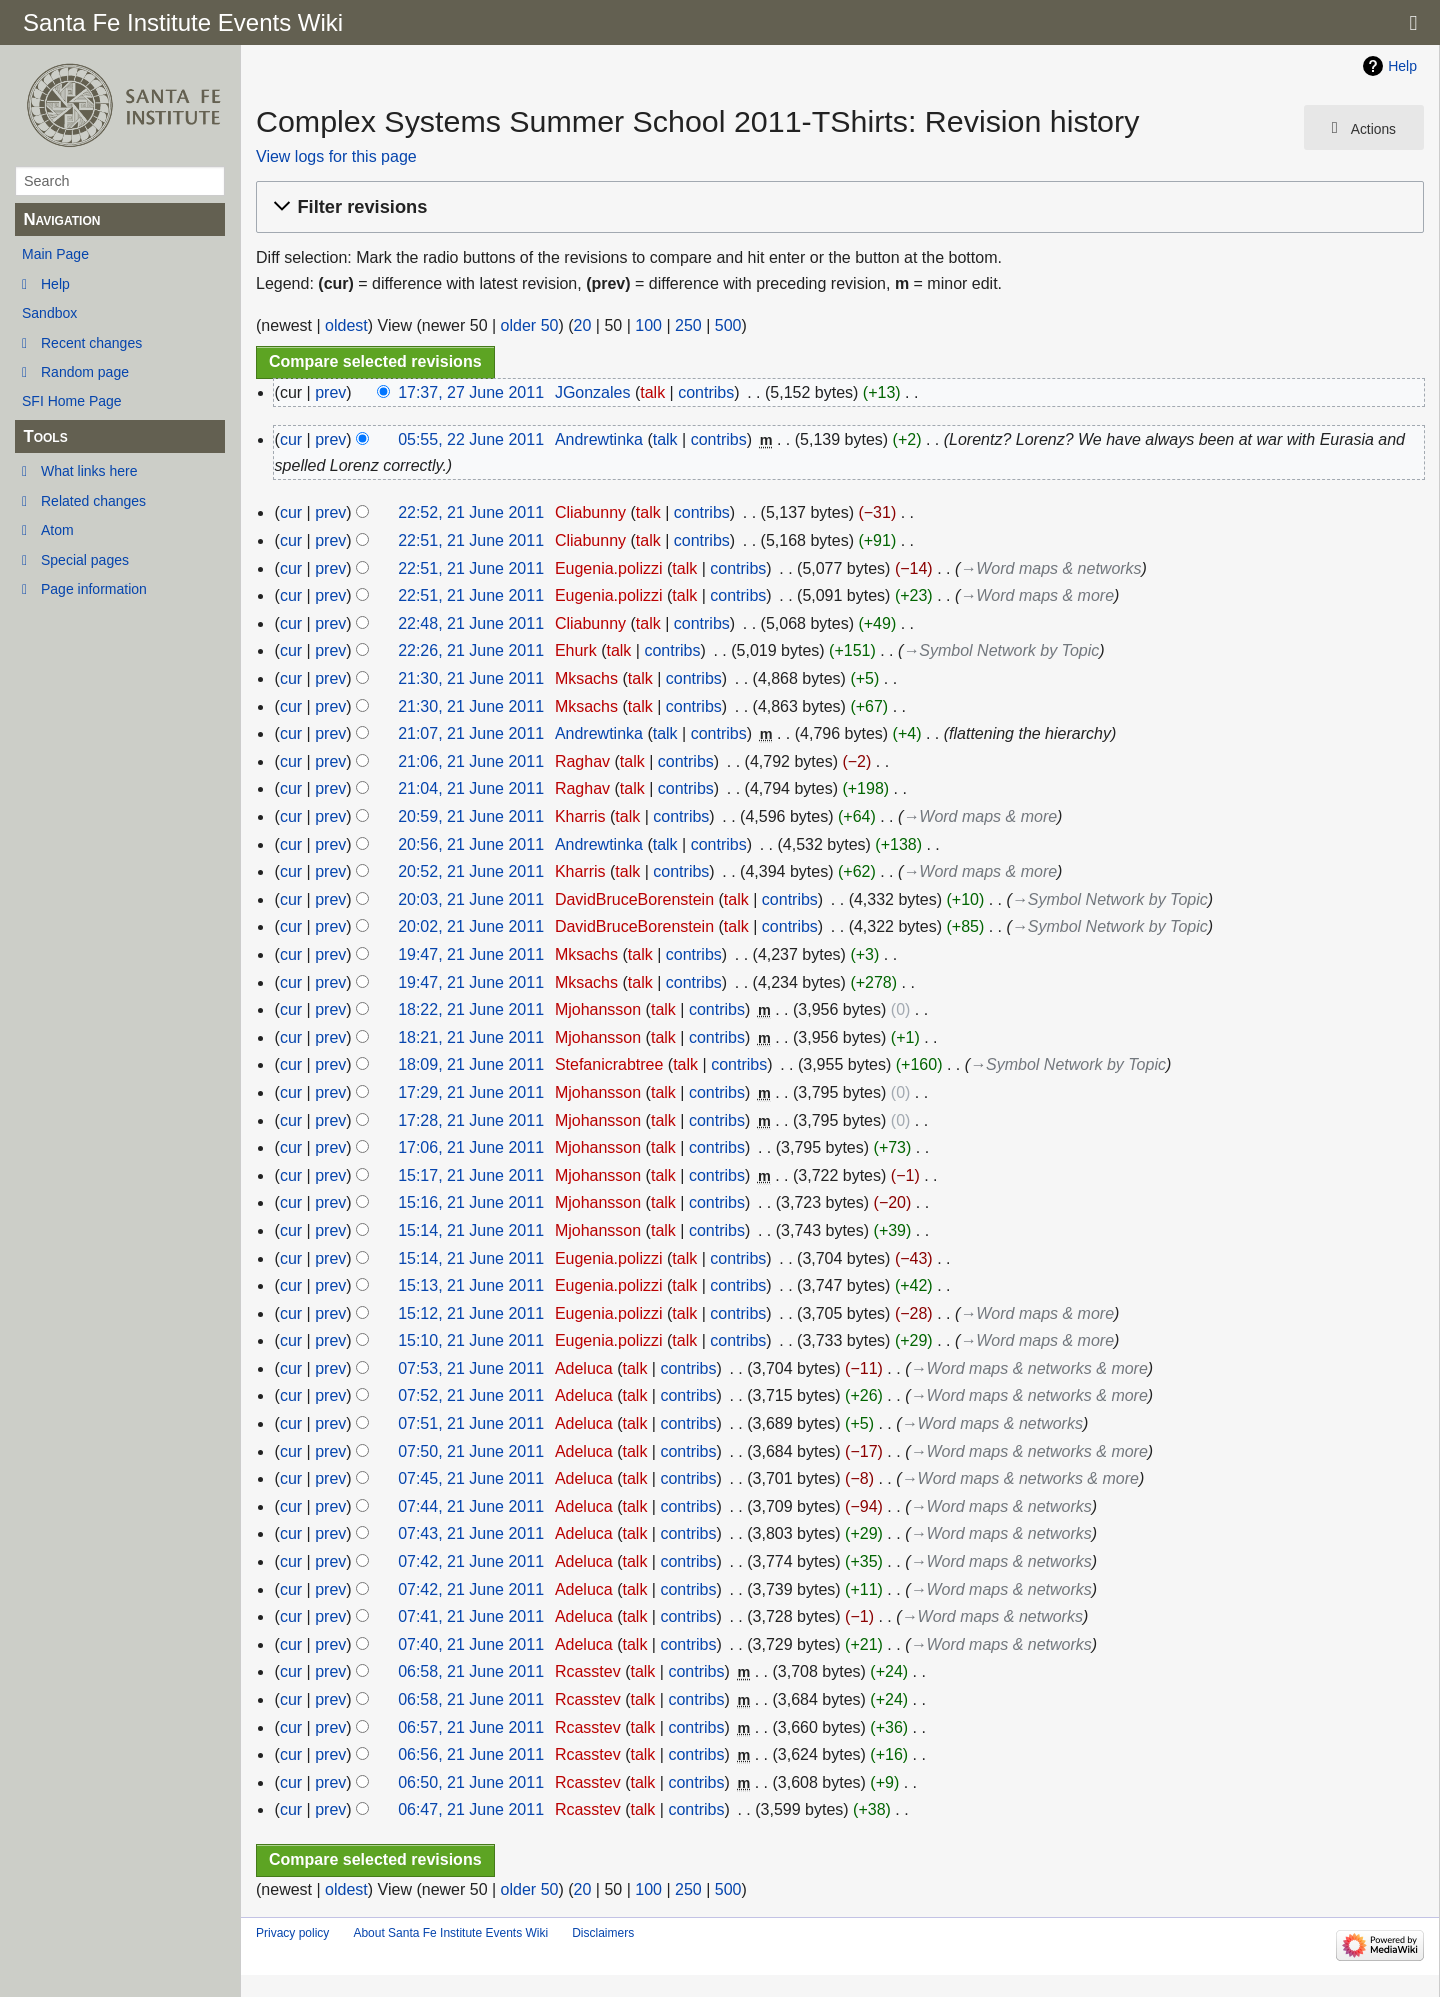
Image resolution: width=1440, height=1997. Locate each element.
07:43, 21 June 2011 (471, 1533)
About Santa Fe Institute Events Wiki (450, 1933)
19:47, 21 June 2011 (471, 954)
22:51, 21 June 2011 (471, 540)
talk (652, 392)
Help (55, 284)
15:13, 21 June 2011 (471, 1285)
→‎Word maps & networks (1050, 568)
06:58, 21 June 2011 (471, 1671)
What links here (89, 471)
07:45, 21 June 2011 (471, 1478)
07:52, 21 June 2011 (471, 1395)
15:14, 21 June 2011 (471, 1230)
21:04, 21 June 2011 (471, 788)
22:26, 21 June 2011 (471, 650)
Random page (85, 372)
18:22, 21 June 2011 (471, 1009)
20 (583, 325)
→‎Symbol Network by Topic (1001, 650)
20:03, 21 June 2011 (471, 899)
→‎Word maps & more (1037, 595)
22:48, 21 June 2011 (471, 623)
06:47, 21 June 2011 (471, 1809)
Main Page (55, 254)
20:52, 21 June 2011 (471, 871)
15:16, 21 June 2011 (471, 1202)
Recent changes (91, 343)
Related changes (93, 501)
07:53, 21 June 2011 (471, 1368)
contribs (706, 392)
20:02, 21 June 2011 (471, 926)
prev (330, 392)
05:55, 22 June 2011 (471, 439)
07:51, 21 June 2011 (471, 1423)
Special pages (85, 560)
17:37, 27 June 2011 (471, 392)
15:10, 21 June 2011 (471, 1340)
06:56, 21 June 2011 (471, 1754)
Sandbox (49, 313)
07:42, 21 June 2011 (471, 1561)
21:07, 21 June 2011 (471, 733)
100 (648, 325)
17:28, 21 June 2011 (471, 1120)
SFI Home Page (72, 401)
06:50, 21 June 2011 (471, 1782)
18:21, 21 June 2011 (471, 1037)
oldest (346, 325)
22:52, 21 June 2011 (471, 512)
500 (728, 325)
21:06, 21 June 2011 (471, 761)
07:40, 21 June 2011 (471, 1644)
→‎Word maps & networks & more (1028, 1368)
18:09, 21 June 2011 (471, 1064)
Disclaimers (603, 1933)
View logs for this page (336, 156)
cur (291, 439)
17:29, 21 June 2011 (471, 1092)
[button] (837, 207)
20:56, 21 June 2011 (471, 844)
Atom (57, 530)
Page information (94, 589)
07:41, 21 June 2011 (471, 1616)
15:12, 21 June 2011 (471, 1313)
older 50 (530, 325)
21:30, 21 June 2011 (471, 678)
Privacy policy (292, 1933)
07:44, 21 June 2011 (471, 1506)
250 (688, 325)
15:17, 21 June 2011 (471, 1175)
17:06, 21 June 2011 (471, 1147)
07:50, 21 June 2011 (471, 1451)
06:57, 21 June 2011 (471, 1727)
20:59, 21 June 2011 (471, 816)
